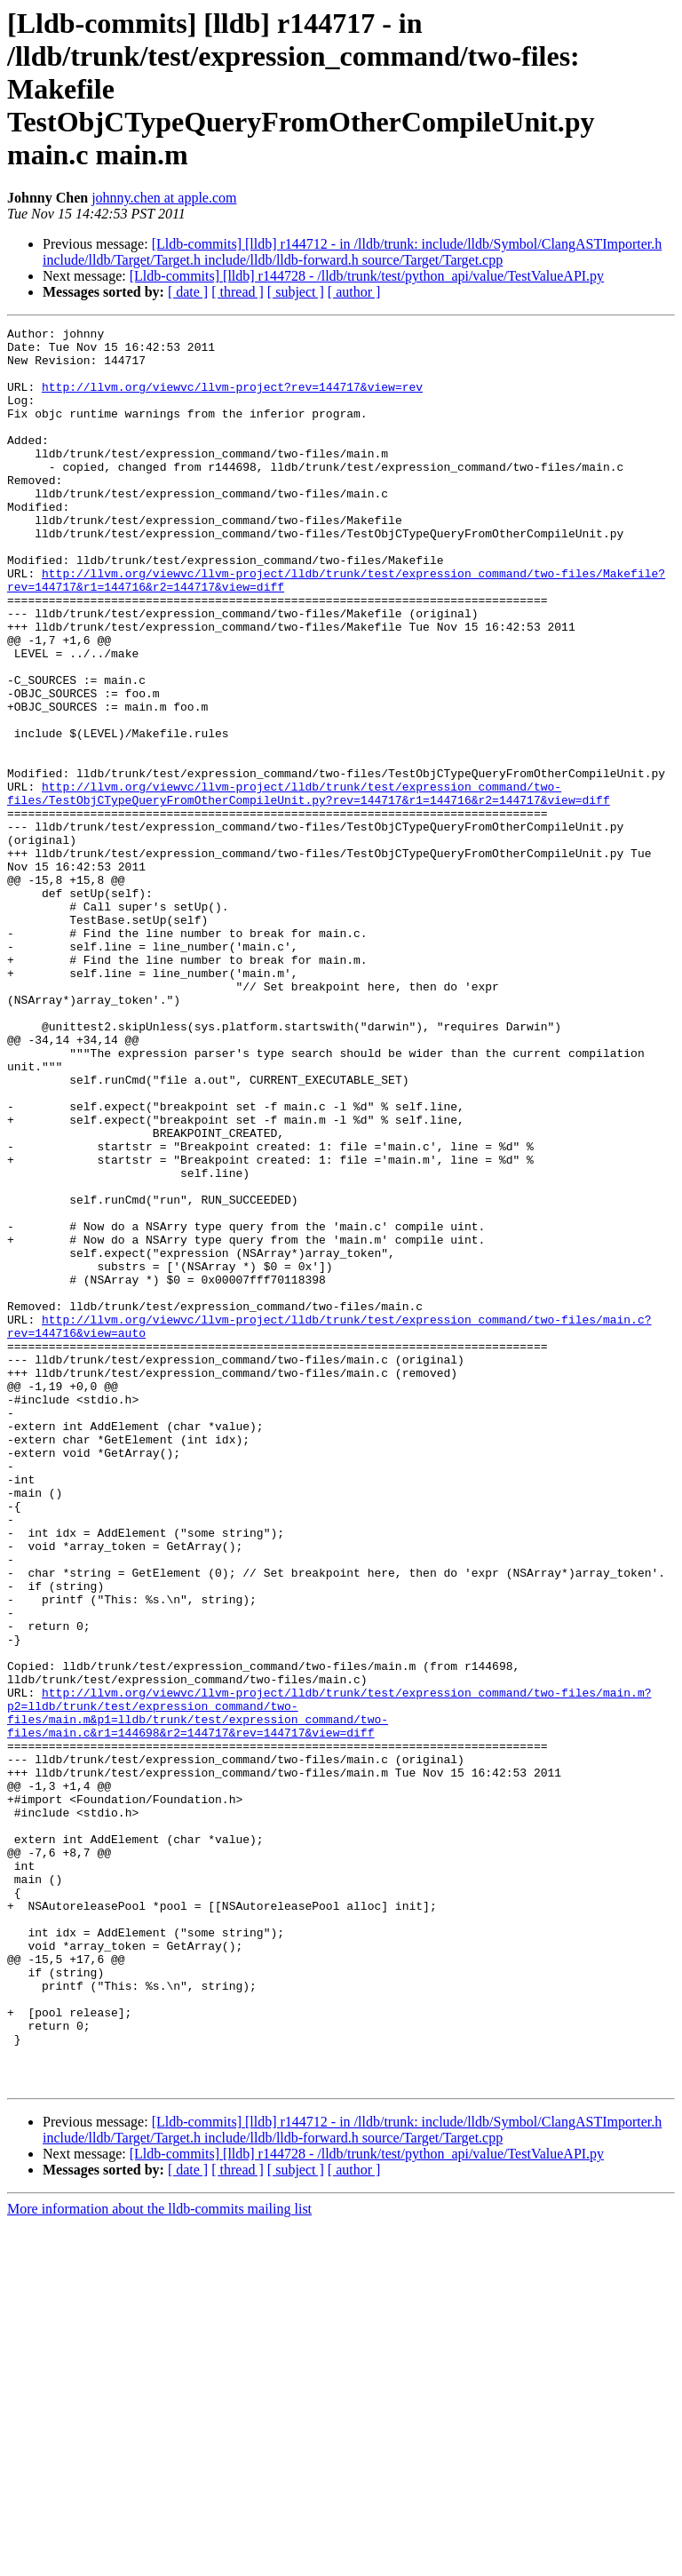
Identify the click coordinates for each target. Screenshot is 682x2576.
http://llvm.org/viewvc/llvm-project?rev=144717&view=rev (232, 400)
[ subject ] (295, 291)
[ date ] (188, 291)
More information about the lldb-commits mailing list (159, 2560)
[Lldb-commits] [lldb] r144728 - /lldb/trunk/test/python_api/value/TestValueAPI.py (367, 275)
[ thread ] (237, 291)
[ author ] (354, 291)
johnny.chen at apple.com (163, 197)
